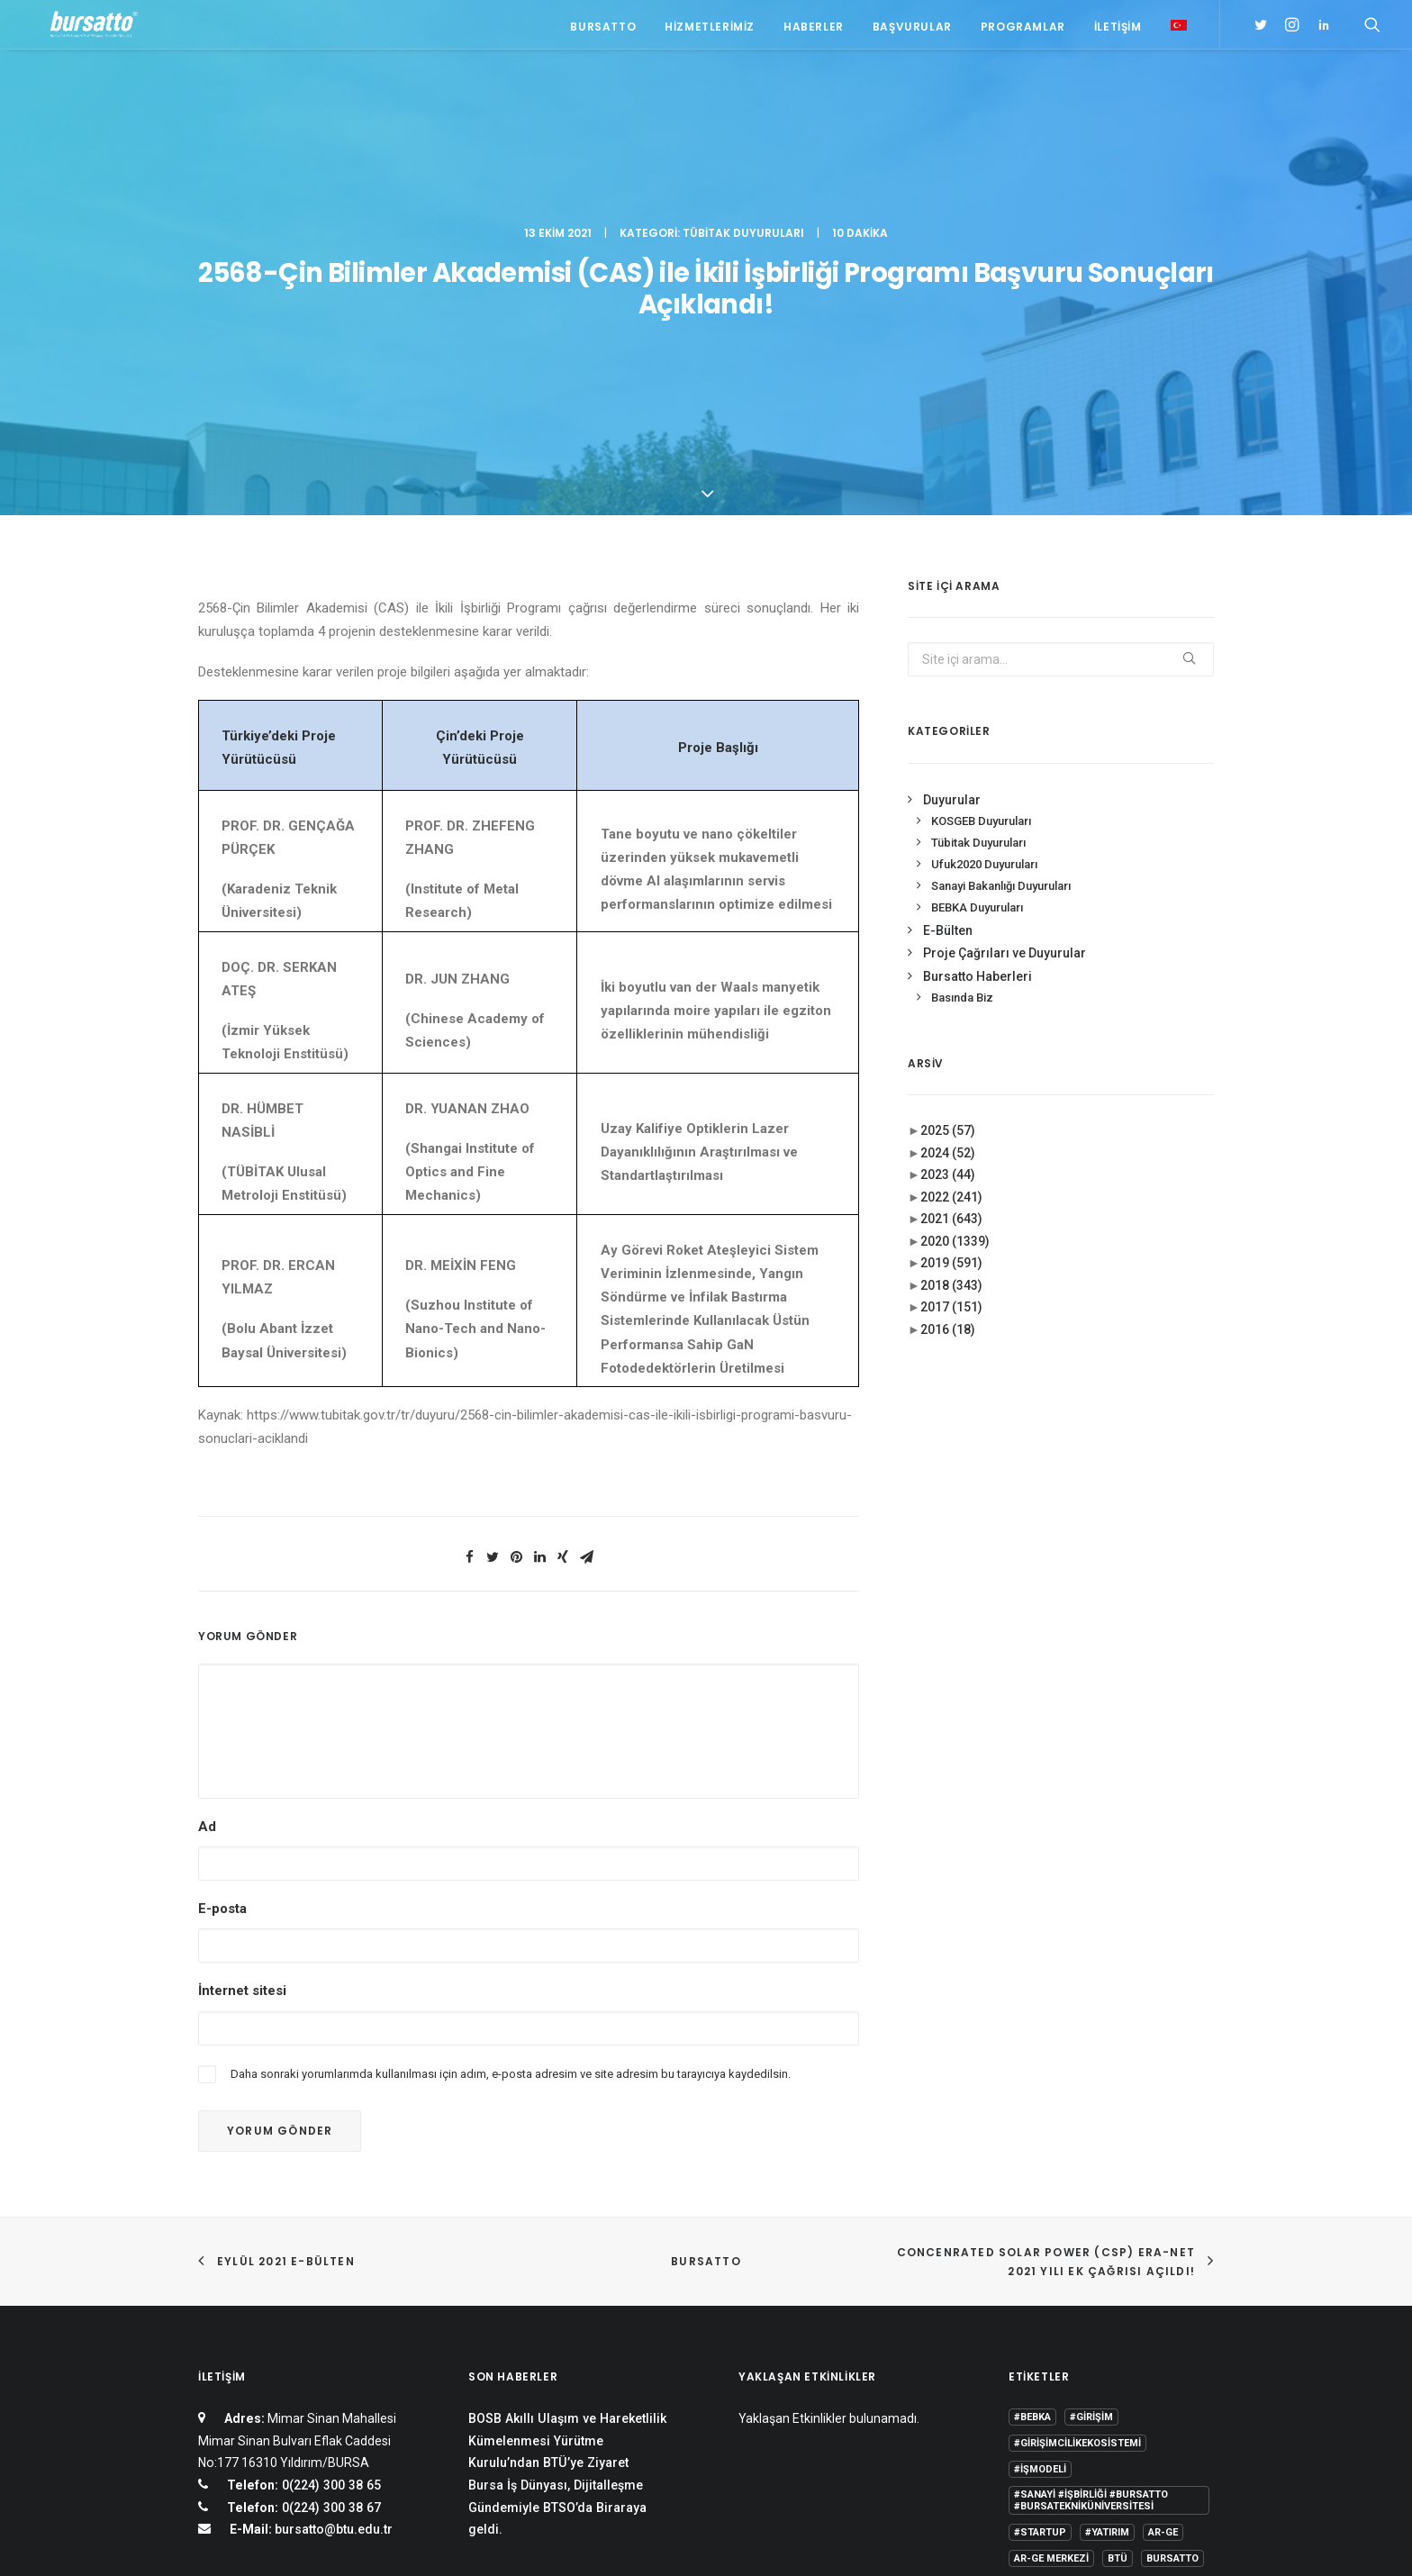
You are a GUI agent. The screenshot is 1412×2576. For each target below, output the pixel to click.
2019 (951, 979)
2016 (947, 1045)
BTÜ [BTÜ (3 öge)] (1117, 2275)
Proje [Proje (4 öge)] (1110, 2353)
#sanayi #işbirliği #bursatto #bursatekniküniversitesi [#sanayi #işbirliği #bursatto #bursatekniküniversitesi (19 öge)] (1091, 2216)
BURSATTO (706, 1977)
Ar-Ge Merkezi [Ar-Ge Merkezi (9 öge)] (1051, 2275)
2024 (947, 868)
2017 (951, 1023)
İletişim (1118, 29)
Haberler (813, 29)
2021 (951, 935)
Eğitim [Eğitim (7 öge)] (1030, 2327)
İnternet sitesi (242, 1707)
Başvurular (912, 29)
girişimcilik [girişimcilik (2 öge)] (1044, 2353)
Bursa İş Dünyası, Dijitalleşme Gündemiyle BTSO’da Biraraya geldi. (557, 2223)
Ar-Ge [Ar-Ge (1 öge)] (1163, 2248)
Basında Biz (962, 714)
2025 (947, 846)
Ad (207, 1542)
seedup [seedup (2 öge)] (1164, 2353)
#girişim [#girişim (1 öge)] (1091, 2133)
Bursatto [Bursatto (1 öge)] (1172, 2275)
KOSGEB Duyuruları (981, 537)
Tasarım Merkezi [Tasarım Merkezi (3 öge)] (1058, 2379)
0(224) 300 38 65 (329, 2201)
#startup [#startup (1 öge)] (1040, 2248)
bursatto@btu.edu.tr (334, 2245)
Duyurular (952, 515)
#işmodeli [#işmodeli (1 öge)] (1040, 2185)
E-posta (222, 1625)
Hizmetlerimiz (710, 29)
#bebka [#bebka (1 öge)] (1032, 2133)
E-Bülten (948, 646)
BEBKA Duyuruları (977, 623)
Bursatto (603, 29)
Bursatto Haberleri (977, 692)
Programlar (1023, 29)
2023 (947, 891)
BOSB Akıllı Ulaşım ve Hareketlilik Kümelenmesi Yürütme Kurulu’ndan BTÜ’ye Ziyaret (567, 2156)
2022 (951, 912)
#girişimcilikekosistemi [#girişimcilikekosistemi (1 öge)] (1077, 2159)
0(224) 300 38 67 (329, 2223)
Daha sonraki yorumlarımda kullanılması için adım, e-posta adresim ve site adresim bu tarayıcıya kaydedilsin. (511, 1789)
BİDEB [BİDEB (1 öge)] (1028, 2301)
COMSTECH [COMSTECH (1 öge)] (1089, 2301)
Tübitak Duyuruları (743, 95)
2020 (955, 956)
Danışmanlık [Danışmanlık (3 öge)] (1169, 2301)
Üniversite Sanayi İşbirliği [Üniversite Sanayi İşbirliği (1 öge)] (1084, 2405)
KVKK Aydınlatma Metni (259, 2541)
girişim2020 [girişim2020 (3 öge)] (1095, 2327)
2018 (951, 1000)
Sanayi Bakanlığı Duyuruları (1001, 601)
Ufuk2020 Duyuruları (984, 580)
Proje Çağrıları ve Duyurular (1004, 669)
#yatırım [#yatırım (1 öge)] (1107, 2248)
